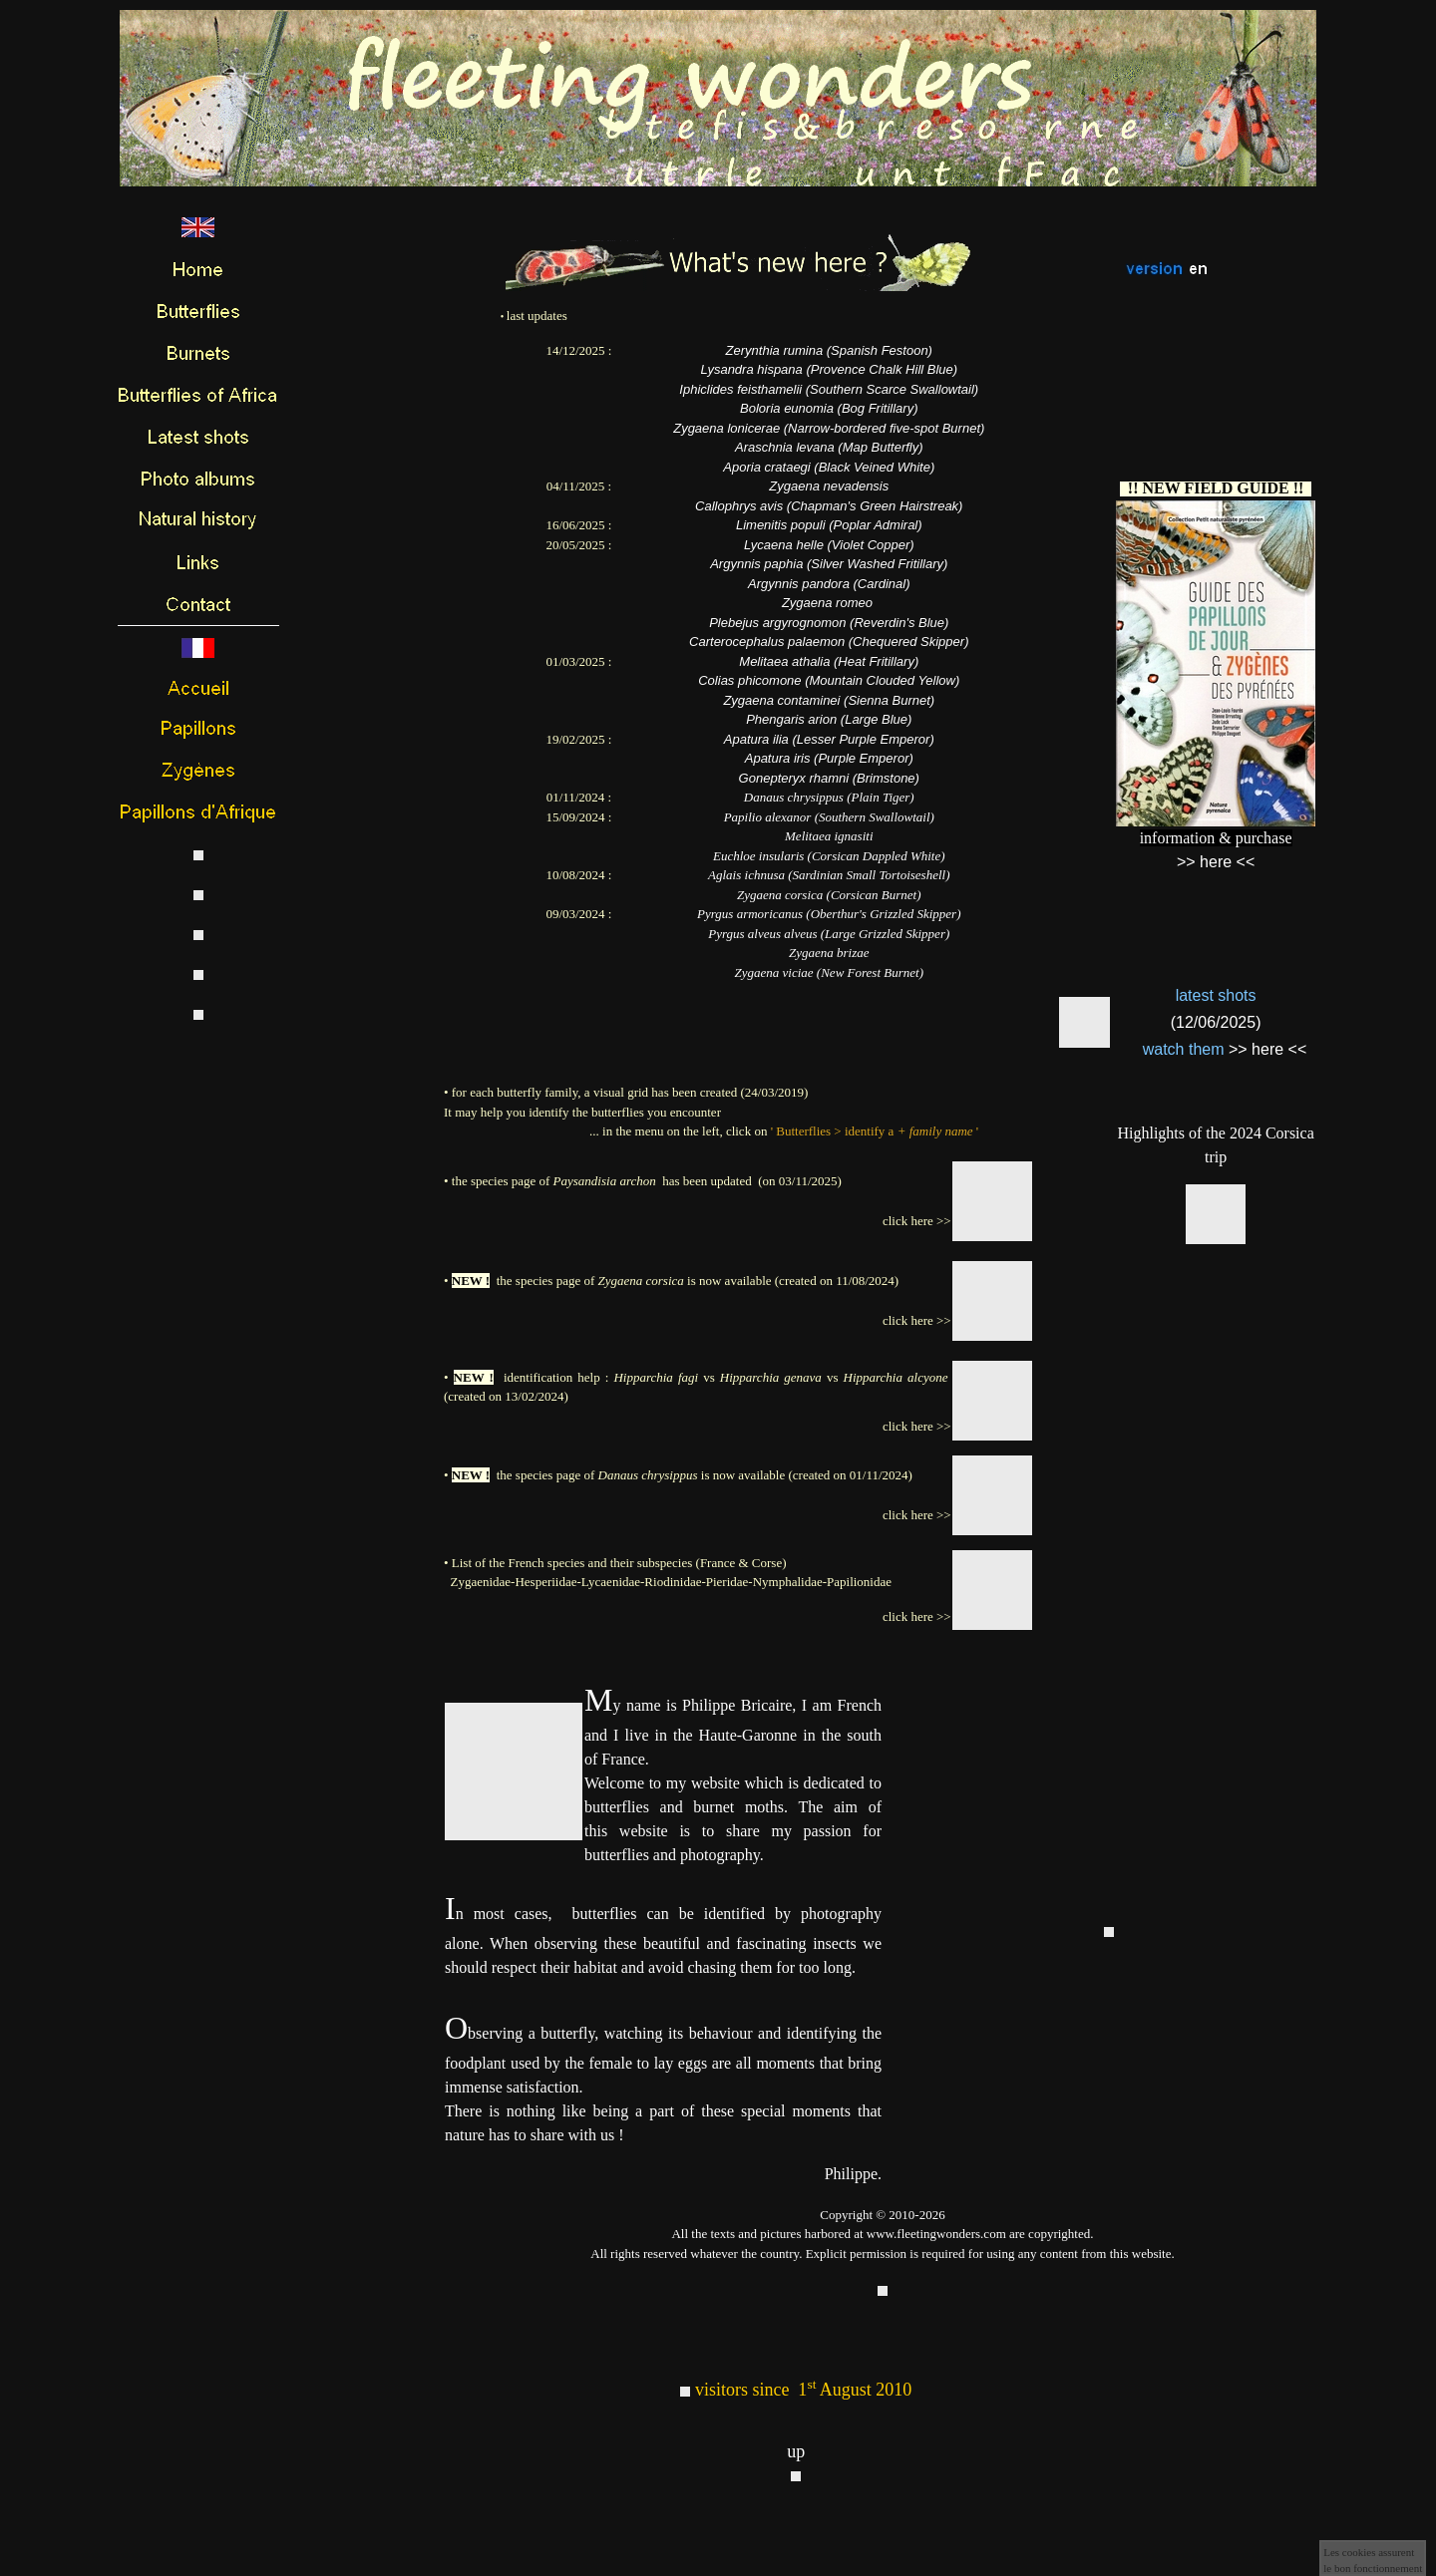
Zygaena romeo (827, 602)
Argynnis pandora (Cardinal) (829, 583)
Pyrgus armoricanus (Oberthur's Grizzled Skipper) (828, 913)
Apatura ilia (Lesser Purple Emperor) (829, 739)
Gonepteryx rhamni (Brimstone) (829, 778)
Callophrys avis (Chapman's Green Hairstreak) (828, 505)
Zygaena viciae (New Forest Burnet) (829, 972)
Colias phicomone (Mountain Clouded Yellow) (828, 680)
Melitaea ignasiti (829, 835)
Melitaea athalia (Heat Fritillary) (828, 661)
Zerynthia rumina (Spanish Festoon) (829, 350)
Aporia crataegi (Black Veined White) (828, 467)
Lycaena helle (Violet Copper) (829, 544)
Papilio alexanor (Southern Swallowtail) (829, 816)
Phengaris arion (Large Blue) (828, 719)
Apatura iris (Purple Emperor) (829, 758)
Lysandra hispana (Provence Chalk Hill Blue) (828, 369)
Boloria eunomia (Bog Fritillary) (828, 408)
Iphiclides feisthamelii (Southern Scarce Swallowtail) (828, 389)
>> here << (1267, 1049)
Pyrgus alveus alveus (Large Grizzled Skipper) (828, 933)
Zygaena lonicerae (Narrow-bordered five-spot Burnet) (828, 428)
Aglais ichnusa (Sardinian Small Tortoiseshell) (828, 874)
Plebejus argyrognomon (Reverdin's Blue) (828, 622)
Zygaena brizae (829, 952)
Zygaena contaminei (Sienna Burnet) (828, 700)
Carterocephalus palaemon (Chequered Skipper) (828, 641)
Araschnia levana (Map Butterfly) (829, 447)
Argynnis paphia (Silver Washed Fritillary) (828, 563)
